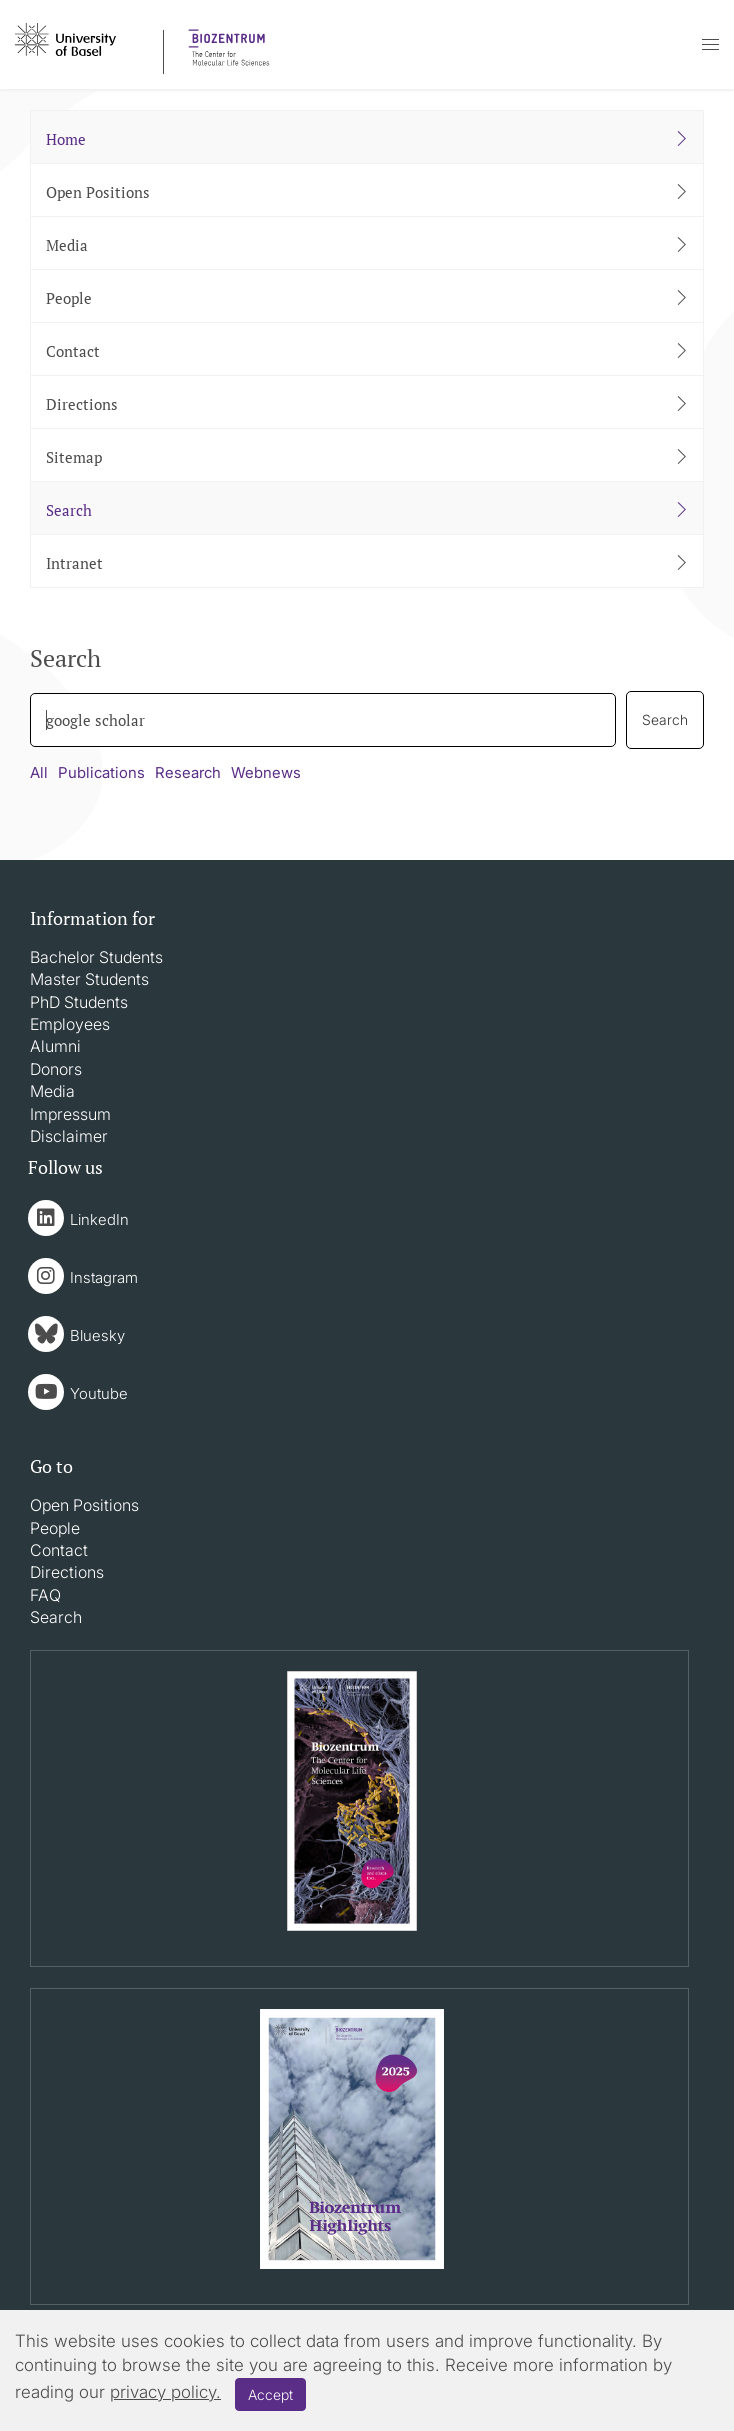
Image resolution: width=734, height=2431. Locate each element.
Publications (101, 772)
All (39, 772)
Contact (59, 1550)
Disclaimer (69, 1136)
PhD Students (79, 1002)
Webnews (266, 772)
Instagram (104, 1277)
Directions (67, 1572)
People (55, 1528)
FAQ (45, 1595)
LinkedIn (99, 1219)
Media (52, 1091)
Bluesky (97, 1335)
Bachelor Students (96, 957)
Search (56, 1617)
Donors (56, 1069)
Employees (70, 1024)
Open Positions (84, 1505)
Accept (270, 2394)
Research (188, 772)
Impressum (70, 1114)
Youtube (99, 1393)
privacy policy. (165, 2392)
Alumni (55, 1046)
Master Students (89, 979)
